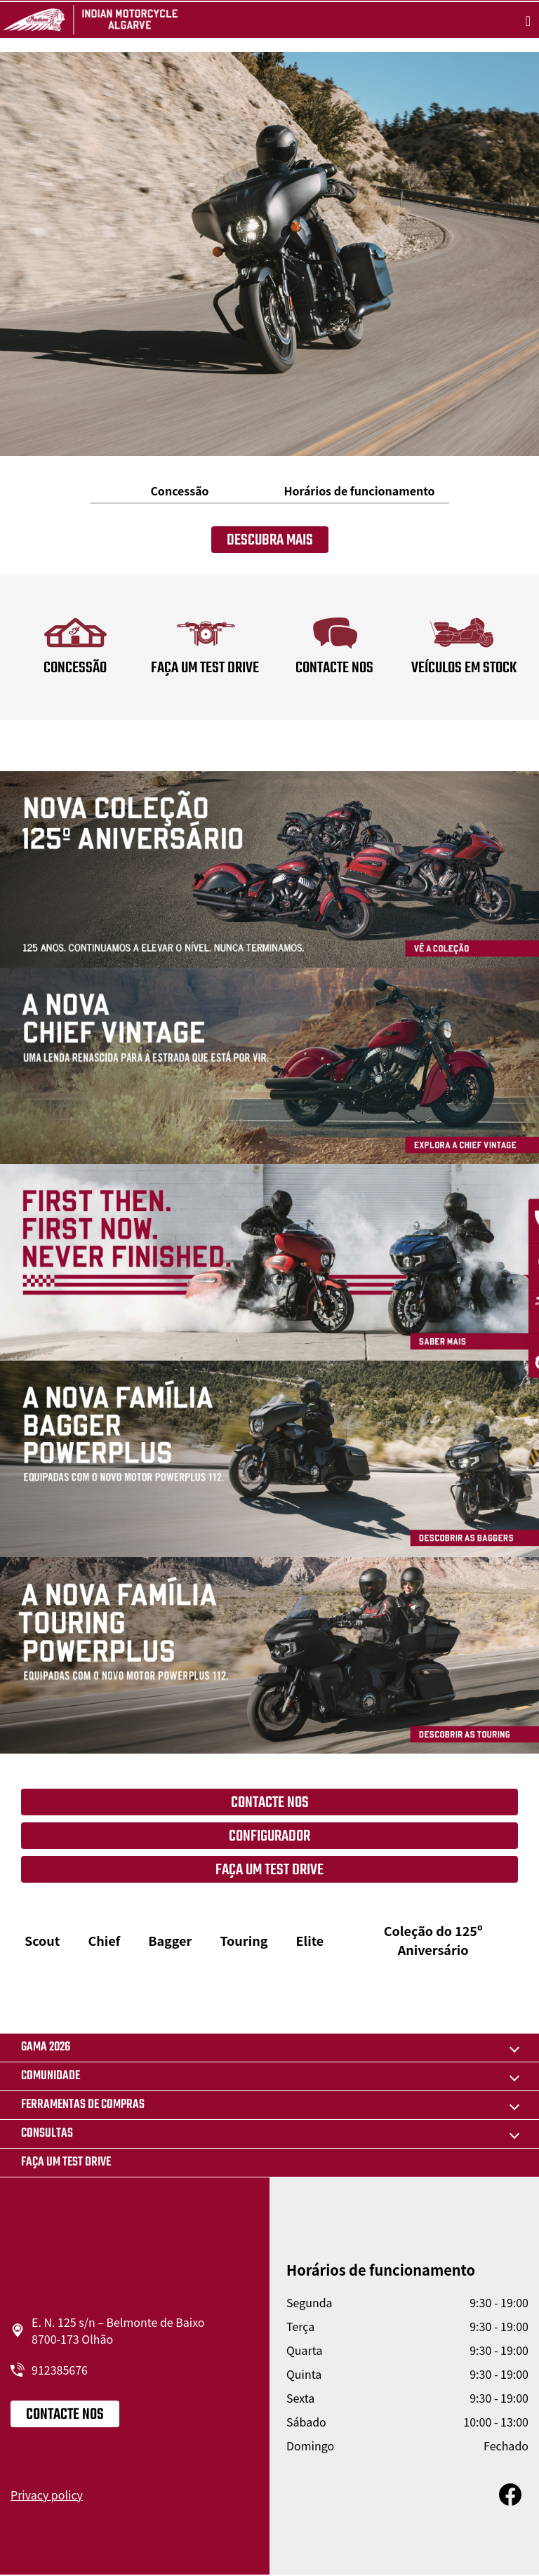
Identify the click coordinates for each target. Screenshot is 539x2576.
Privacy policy (47, 2494)
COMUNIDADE (50, 2076)
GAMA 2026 (45, 2047)
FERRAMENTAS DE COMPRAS (83, 2105)
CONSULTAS (47, 2133)
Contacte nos (270, 1803)
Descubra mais (270, 540)
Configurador (269, 1836)
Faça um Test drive (66, 2162)
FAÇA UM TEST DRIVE (269, 1870)
